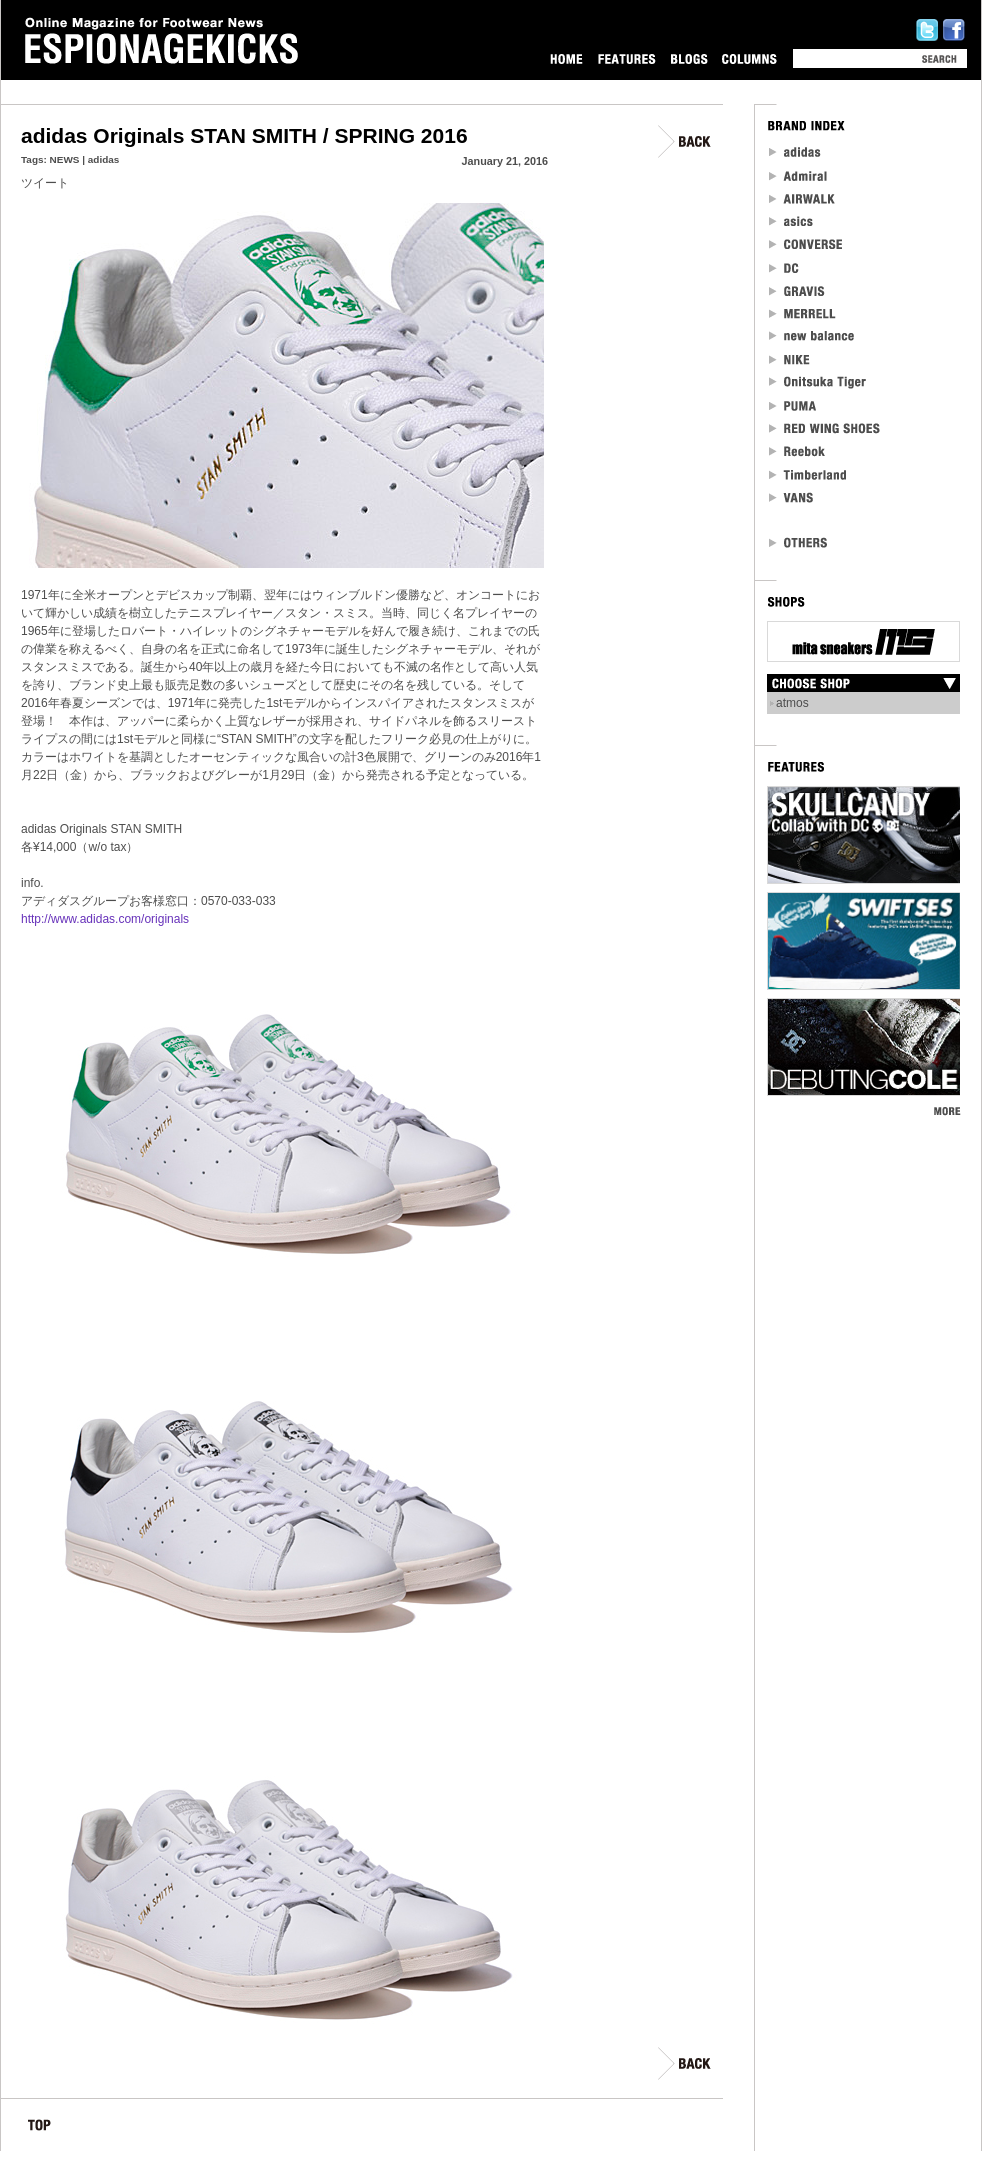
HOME (566, 58)
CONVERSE (806, 244)
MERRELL (803, 313)
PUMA (794, 405)
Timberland (808, 474)
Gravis (796, 290)
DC (785, 267)
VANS (792, 497)
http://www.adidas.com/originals (105, 919)
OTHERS (799, 542)
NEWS (65, 159)
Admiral (799, 175)
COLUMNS (749, 58)
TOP (39, 2128)
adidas (104, 159)
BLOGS (689, 58)
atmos (792, 703)
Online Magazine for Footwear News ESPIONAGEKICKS (162, 41)
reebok (798, 451)
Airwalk (801, 198)
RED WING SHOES (825, 428)
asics (791, 221)
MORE (946, 1110)
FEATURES (626, 58)
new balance (812, 336)
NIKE (790, 359)
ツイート (45, 183)
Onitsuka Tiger (818, 382)
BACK (685, 141)
